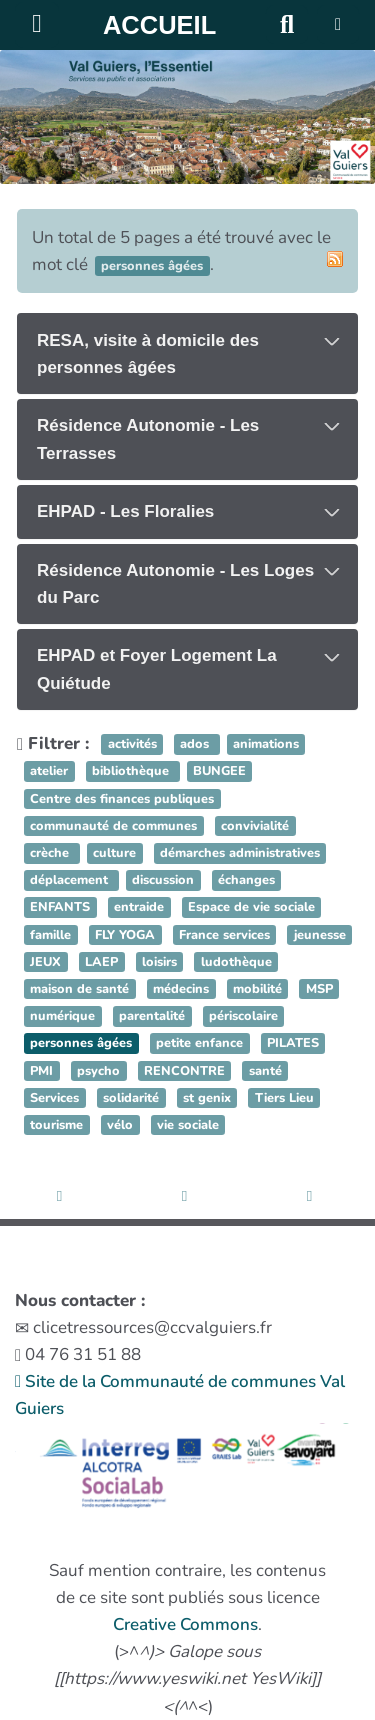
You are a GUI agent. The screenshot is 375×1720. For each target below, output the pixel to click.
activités (132, 745)
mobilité (257, 989)
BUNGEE (219, 772)
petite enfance (199, 1044)
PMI (41, 1071)
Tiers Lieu (284, 1098)
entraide (139, 908)
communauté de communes (113, 826)
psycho (98, 1071)
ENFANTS (60, 908)
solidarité (131, 1098)
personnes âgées (81, 1044)
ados (196, 745)
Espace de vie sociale (251, 908)
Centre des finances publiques (122, 799)
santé (265, 1071)
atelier (49, 772)
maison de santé (79, 989)
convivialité (255, 826)
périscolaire (243, 1016)
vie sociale (188, 1125)
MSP (319, 989)
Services (54, 1098)
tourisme (56, 1125)
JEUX (45, 962)
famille (50, 935)
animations (266, 745)
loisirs (159, 962)
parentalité (152, 1016)
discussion (163, 880)
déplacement (71, 880)
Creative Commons (185, 1624)
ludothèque (236, 962)
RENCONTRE (184, 1071)
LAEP (101, 962)
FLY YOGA (125, 935)
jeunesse (320, 935)
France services (224, 935)
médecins (181, 989)
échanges (246, 880)
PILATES (293, 1044)
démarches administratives (240, 853)
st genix (207, 1098)
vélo (120, 1125)
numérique (62, 1016)
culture (114, 853)
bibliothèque (132, 772)
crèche (51, 853)
